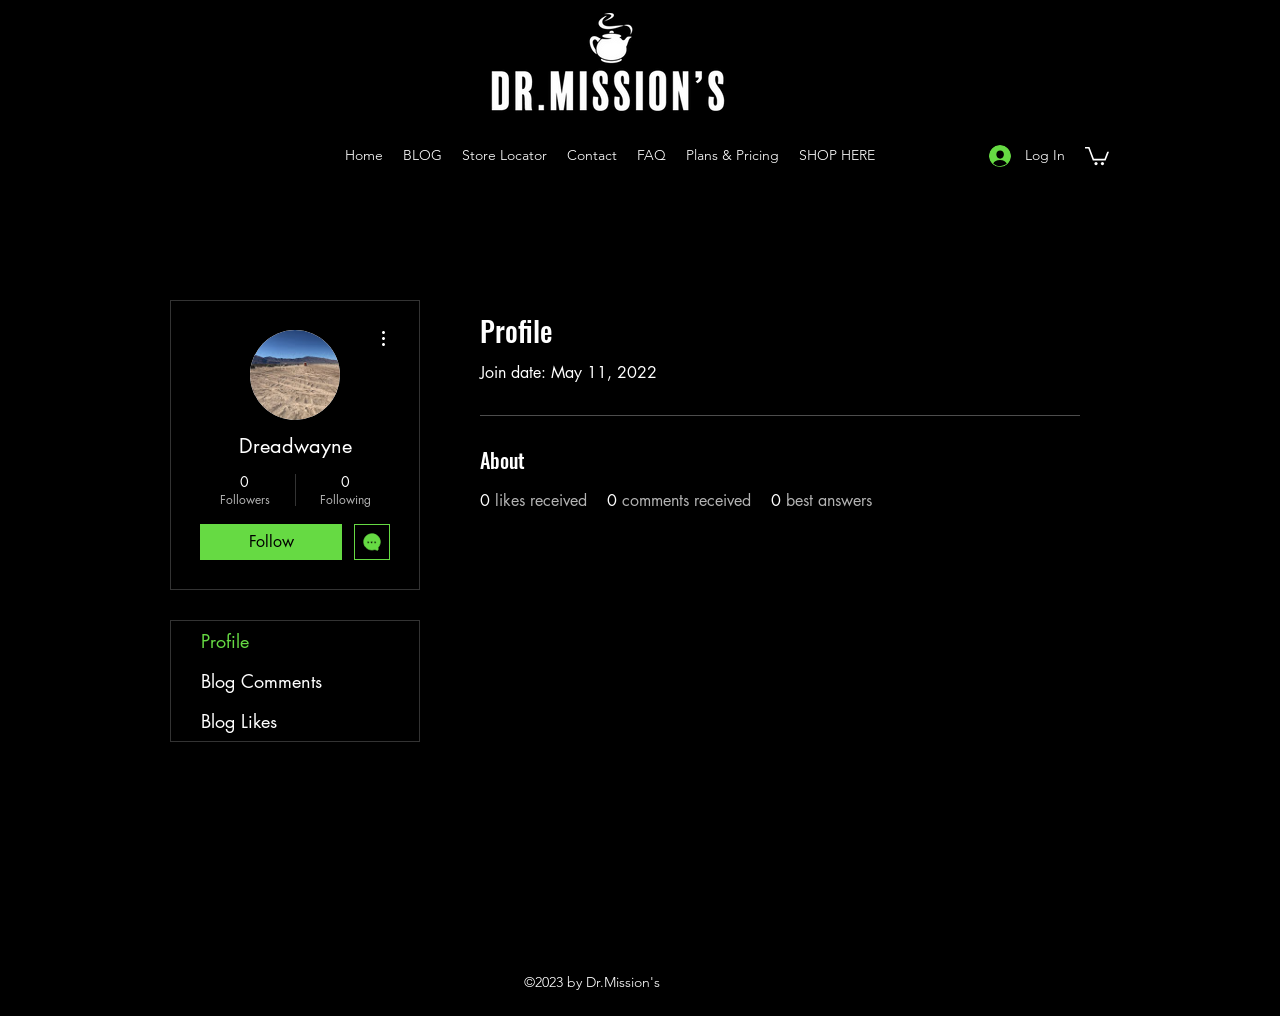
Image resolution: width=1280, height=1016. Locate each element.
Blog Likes (239, 721)
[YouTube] (914, 155)
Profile (225, 641)
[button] (1097, 155)
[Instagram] (884, 155)
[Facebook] (944, 155)
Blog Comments (261, 681)
